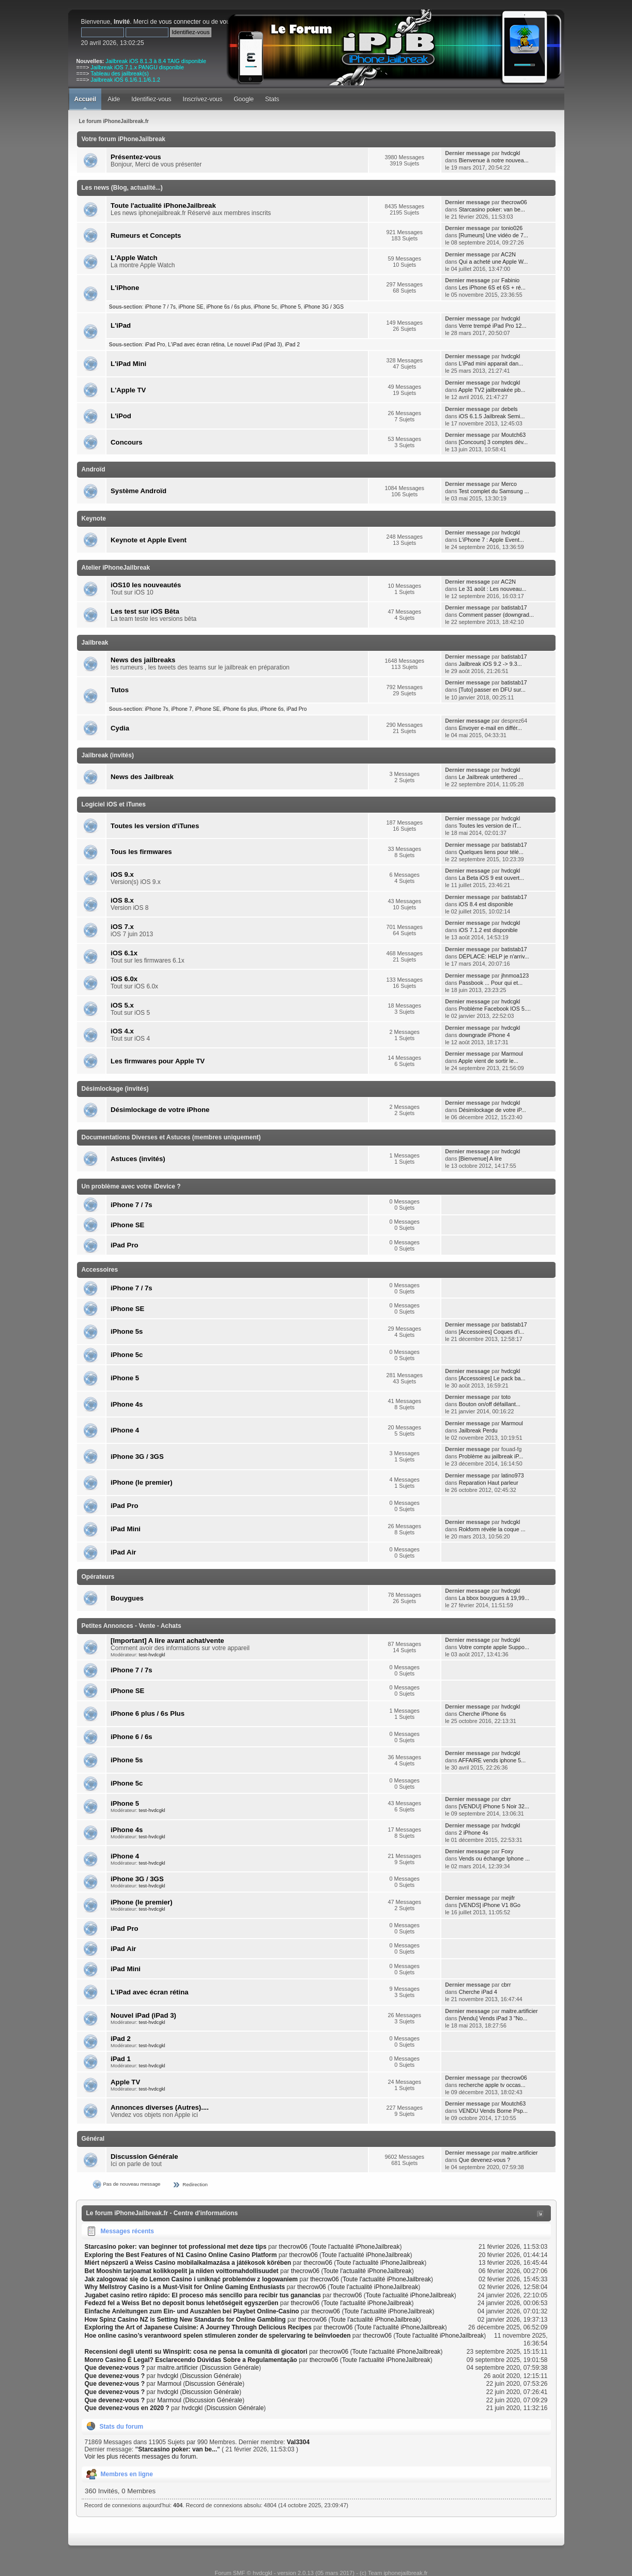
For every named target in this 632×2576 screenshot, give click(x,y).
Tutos (120, 690)
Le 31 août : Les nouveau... (493, 589)
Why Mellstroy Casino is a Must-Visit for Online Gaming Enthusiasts (185, 2287)
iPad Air (123, 1552)
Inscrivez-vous (203, 99)
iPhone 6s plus (240, 709)
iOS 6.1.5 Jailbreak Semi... (492, 416)
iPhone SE (190, 307)
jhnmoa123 (515, 975)
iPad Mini (126, 1529)
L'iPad (121, 325)
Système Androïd (138, 491)
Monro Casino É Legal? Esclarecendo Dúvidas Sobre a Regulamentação (191, 2360)
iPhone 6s (272, 709)
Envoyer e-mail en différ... (490, 728)
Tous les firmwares (141, 852)
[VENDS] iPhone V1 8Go (489, 1905)
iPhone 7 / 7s (160, 307)
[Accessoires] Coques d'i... (492, 1332)
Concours (127, 442)
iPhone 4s (127, 1404)
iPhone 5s (127, 1331)
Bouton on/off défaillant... (489, 1404)
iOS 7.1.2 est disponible (488, 930)
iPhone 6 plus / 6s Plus (147, 1713)
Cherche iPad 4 (478, 1992)
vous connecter (180, 21)
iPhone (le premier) (141, 1482)
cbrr (506, 1799)
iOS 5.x (122, 1005)
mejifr (508, 1898)
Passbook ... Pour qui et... (491, 983)
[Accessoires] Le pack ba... (492, 1378)
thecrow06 (514, 202)
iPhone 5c (265, 307)
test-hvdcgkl (151, 1654)
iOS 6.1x (124, 953)
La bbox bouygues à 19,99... (494, 1598)
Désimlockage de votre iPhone (160, 1110)
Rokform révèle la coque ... (492, 1529)
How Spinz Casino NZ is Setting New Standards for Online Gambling (185, 2319)
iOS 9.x (122, 874)
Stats (272, 99)
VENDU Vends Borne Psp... (493, 2111)
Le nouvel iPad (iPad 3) (254, 344)
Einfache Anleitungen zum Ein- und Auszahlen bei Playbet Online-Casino (192, 2311)
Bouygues (127, 1598)
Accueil (85, 99)
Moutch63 (513, 435)
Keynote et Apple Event (149, 540)
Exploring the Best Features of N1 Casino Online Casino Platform (181, 2255)
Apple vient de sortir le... (488, 1061)
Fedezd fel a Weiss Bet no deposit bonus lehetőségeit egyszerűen (182, 2303)
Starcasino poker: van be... (492, 209)
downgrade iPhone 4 (484, 1035)
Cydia (120, 728)
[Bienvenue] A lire (480, 1158)
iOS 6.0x (124, 979)
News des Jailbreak (142, 777)
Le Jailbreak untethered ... (491, 777)
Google (244, 99)
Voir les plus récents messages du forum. (141, 2456)
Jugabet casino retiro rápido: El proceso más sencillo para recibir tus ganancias (203, 2295)
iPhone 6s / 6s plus (228, 307)
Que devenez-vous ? (485, 2160)
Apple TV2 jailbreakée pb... (491, 390)
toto (506, 1397)
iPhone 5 (290, 307)
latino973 (512, 1475)
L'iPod (121, 416)
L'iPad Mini (128, 364)
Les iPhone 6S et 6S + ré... (492, 287)
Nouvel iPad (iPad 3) (143, 2015)
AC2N (508, 254)
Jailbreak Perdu (478, 1430)
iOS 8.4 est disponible (486, 904)
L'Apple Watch (134, 258)
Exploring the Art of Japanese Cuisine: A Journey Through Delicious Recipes (198, 2327)
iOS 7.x (122, 927)
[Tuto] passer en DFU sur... (492, 690)
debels (509, 409)
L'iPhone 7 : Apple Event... (491, 540)
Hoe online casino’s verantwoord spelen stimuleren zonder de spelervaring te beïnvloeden (218, 2335)
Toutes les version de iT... (489, 825)
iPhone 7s (156, 709)
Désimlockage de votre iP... (492, 1110)
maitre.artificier (519, 2011)
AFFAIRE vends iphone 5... (492, 1760)
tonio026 (511, 228)
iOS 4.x (122, 1031)
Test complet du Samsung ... (493, 491)
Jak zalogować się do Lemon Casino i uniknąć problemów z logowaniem (191, 2279)
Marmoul (512, 1053)
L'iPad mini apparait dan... (491, 363)
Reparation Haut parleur (488, 1483)
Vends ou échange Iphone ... (494, 1858)
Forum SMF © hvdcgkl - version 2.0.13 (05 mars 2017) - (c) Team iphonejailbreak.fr (320, 2573)
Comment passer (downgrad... (496, 615)
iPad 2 (292, 344)
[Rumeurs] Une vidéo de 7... (493, 235)
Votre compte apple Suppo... (494, 1647)
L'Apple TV (128, 390)
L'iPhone (125, 288)
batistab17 (514, 607)
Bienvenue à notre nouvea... (494, 160)
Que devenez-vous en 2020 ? (127, 2408)
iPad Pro (155, 344)
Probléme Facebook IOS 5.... (495, 1008)
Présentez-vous (136, 157)
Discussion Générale (144, 2156)
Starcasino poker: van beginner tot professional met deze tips (176, 2246)
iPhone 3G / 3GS (324, 307)
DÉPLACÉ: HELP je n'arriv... (494, 956)
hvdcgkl (510, 153)
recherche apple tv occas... (492, 2085)
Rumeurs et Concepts (146, 235)
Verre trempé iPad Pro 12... (493, 326)
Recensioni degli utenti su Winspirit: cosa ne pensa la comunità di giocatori (196, 2351)
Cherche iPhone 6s (482, 1714)
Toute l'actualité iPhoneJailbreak (163, 205)
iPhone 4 (125, 1430)
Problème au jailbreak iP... (491, 1456)
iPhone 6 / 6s (131, 1737)
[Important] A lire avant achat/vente (167, 1640)
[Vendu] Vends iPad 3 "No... (493, 2018)
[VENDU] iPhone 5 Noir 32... (494, 1806)
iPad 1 (121, 2059)
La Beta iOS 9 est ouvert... (492, 878)
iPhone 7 (181, 709)
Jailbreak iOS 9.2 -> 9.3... (490, 664)
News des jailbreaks (143, 660)
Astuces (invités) (138, 1159)
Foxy (507, 1851)
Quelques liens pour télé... (491, 852)
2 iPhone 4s (473, 1833)
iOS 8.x (122, 900)
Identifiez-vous (151, 99)
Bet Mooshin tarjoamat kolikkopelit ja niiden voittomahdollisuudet (182, 2271)
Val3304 (298, 2442)
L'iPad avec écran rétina (196, 344)
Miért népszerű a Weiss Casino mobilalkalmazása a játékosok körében (188, 2262)
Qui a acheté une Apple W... (493, 261)
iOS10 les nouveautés (146, 585)
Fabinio (510, 280)
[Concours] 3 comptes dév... (493, 442)
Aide (113, 99)
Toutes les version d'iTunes (155, 826)
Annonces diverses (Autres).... (160, 2107)
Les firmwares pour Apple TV (158, 1061)
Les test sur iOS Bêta (145, 611)
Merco (509, 484)
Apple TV (125, 2082)
